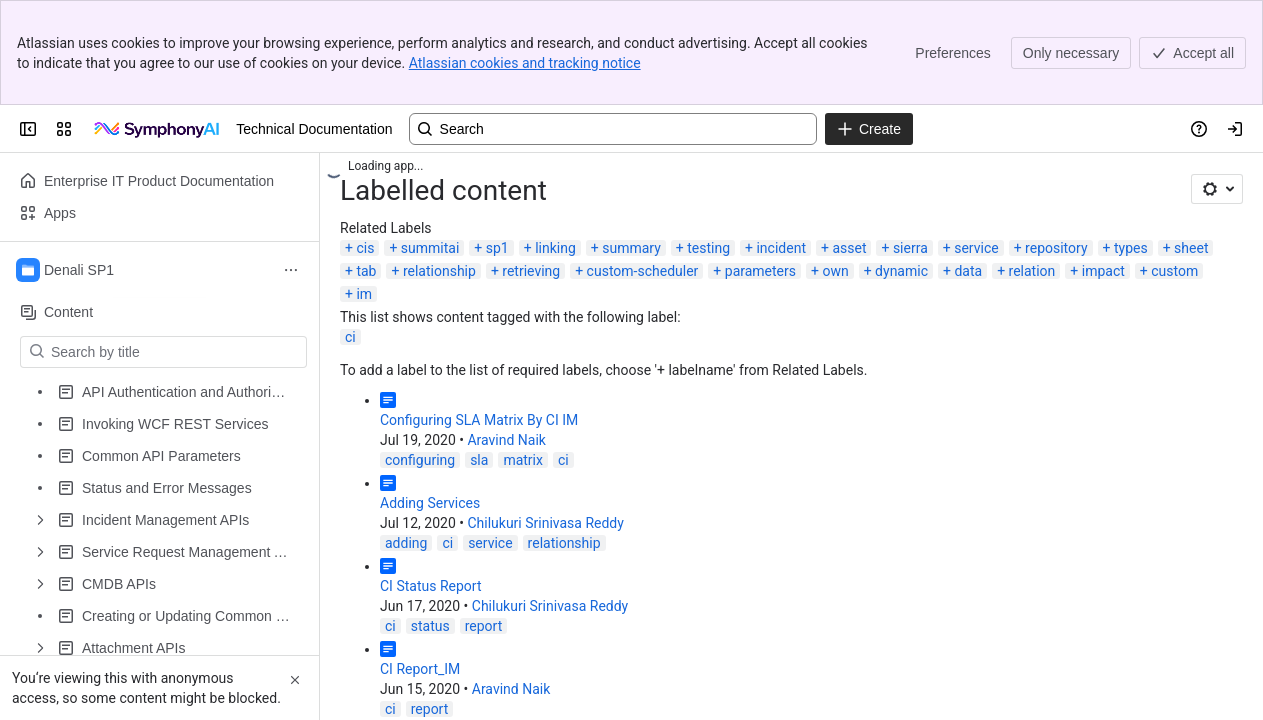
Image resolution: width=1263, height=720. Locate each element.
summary (631, 248)
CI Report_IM (420, 669)
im (364, 294)
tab (366, 271)
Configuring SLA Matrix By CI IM (479, 420)
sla (479, 460)
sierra (910, 248)
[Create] (869, 129)
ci (350, 337)
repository (1056, 248)
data (968, 271)
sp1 (497, 248)
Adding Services (430, 503)
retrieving (531, 271)
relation (1032, 271)
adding (406, 543)
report (484, 626)
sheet (1191, 248)
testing (708, 248)
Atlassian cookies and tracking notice (525, 63)
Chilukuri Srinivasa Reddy (545, 523)
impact (1103, 271)
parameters (760, 271)
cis (365, 248)
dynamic (901, 271)
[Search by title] (175, 352)
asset (849, 248)
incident (781, 248)
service (976, 248)
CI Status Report (430, 586)
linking (555, 248)
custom (1174, 271)
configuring (420, 460)
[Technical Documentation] (158, 129)
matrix (523, 460)
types (1131, 248)
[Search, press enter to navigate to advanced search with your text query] (613, 129)
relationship (439, 271)
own (835, 271)
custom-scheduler (643, 271)
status (430, 626)
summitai (430, 248)
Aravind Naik (506, 440)
